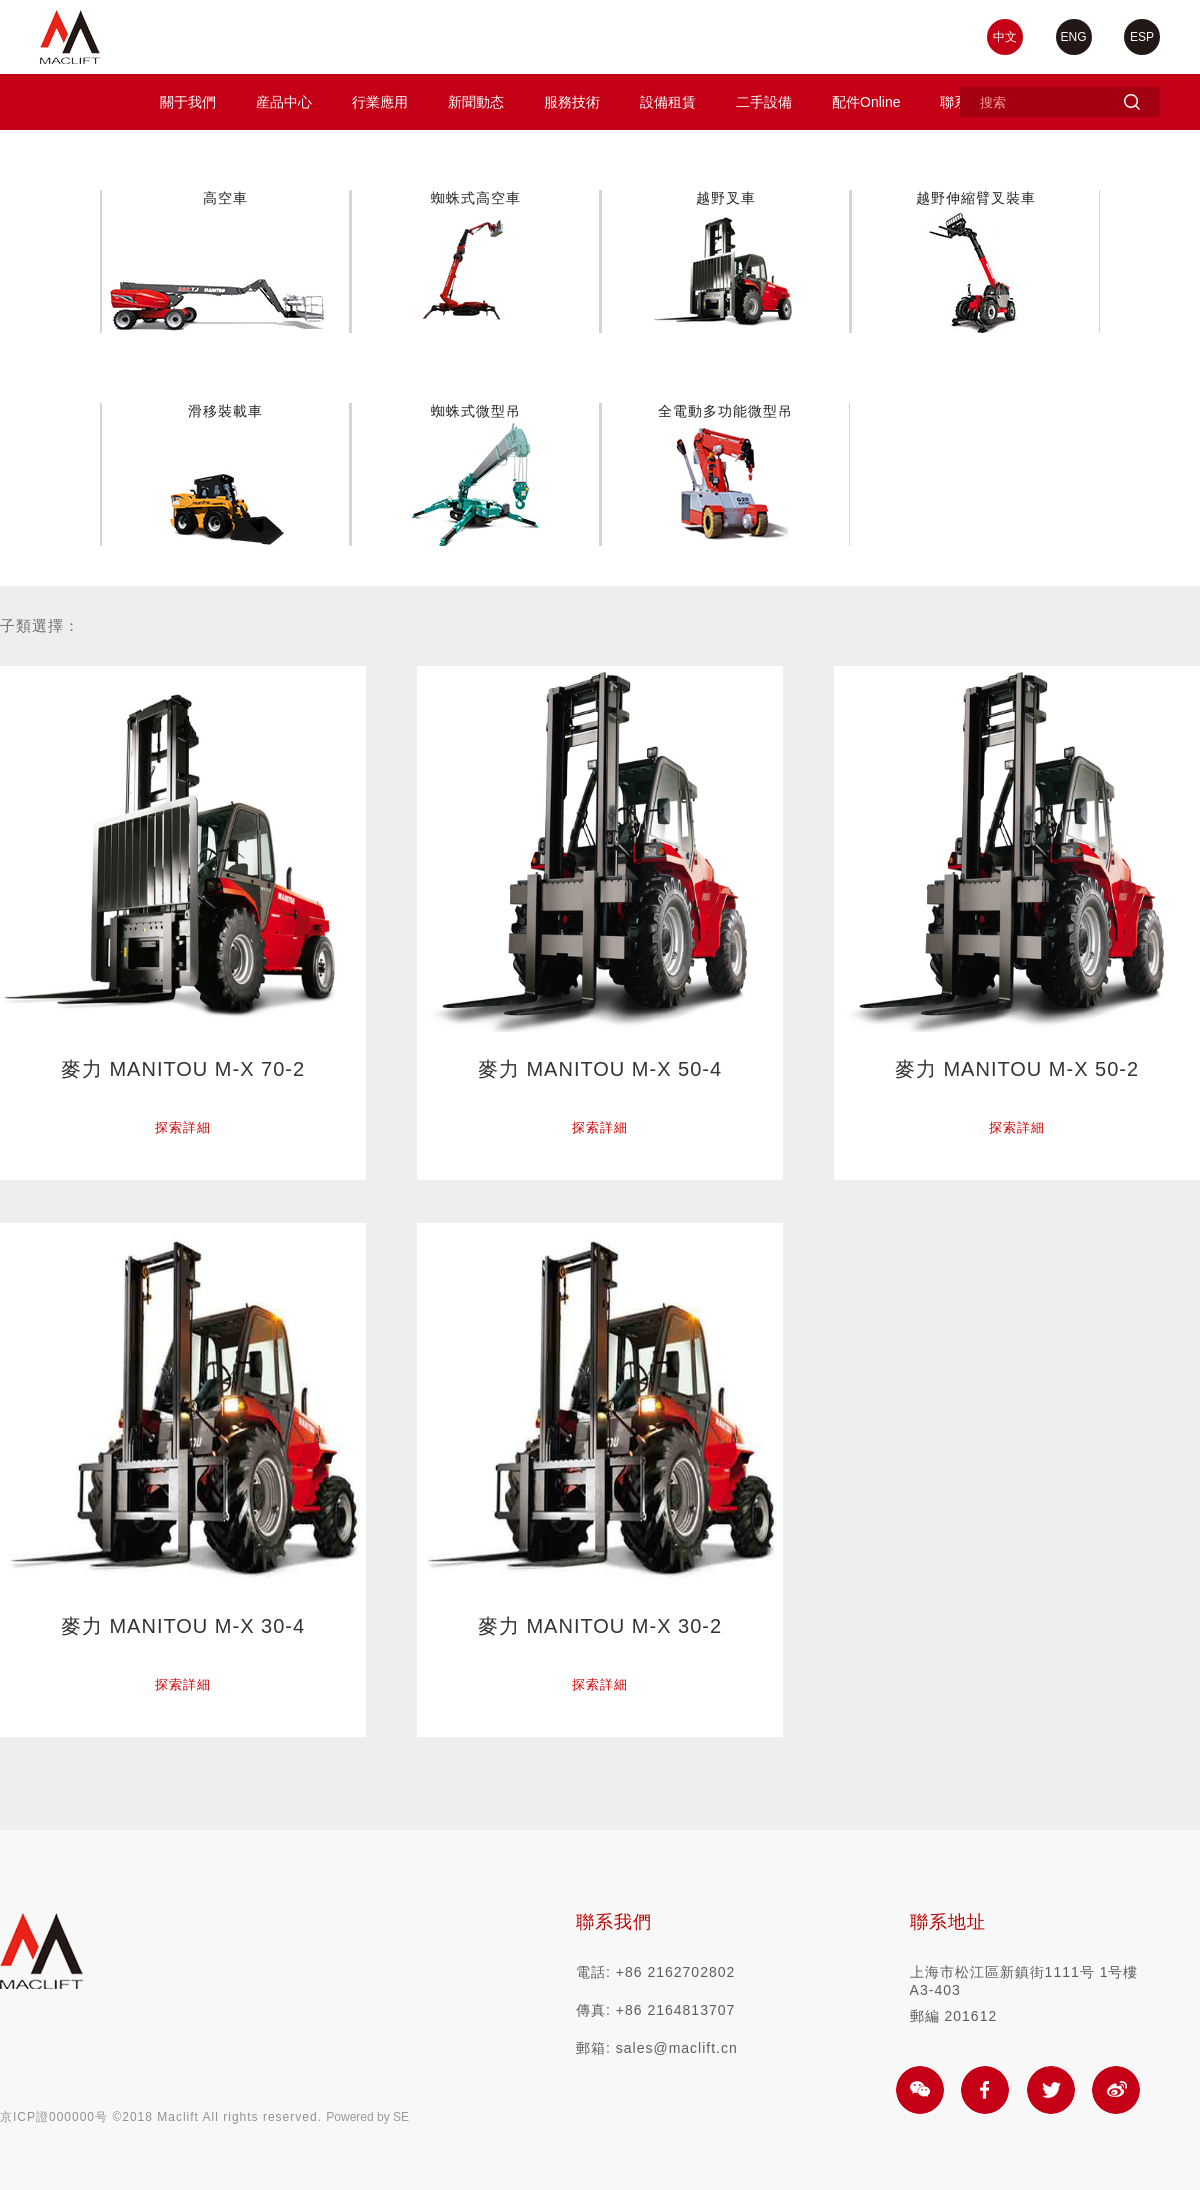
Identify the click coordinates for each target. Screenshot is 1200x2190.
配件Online (866, 102)
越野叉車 (726, 198)
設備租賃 (668, 102)
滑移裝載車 (225, 411)
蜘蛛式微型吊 (476, 411)
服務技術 (572, 102)
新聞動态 (476, 102)
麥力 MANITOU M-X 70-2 (183, 1069)
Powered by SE (367, 2117)
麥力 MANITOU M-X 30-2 (600, 1626)
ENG (1074, 37)
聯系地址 (948, 1922)
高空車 (225, 198)
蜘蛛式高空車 (476, 198)
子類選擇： (40, 625)
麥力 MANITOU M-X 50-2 (1017, 1069)
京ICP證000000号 (54, 2117)
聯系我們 (614, 1922)
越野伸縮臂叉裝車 (976, 198)
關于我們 (188, 102)
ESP (1142, 37)
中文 (1005, 37)
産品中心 (284, 102)
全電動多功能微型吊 (725, 411)
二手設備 (764, 102)
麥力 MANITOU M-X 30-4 (183, 1626)
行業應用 (380, 102)
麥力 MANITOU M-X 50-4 (600, 1069)
